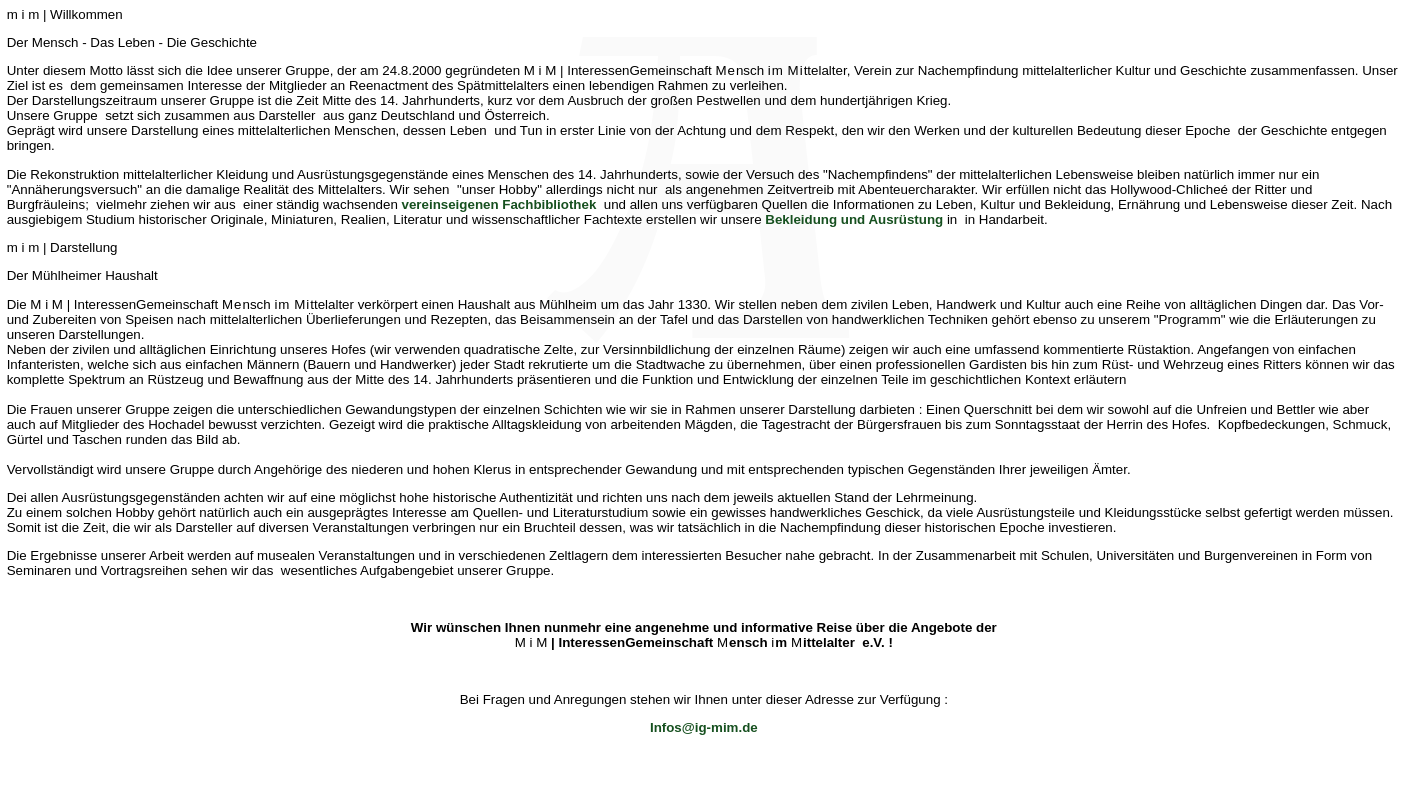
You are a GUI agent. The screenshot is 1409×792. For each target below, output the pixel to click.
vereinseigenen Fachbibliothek (499, 204)
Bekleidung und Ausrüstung (854, 219)
